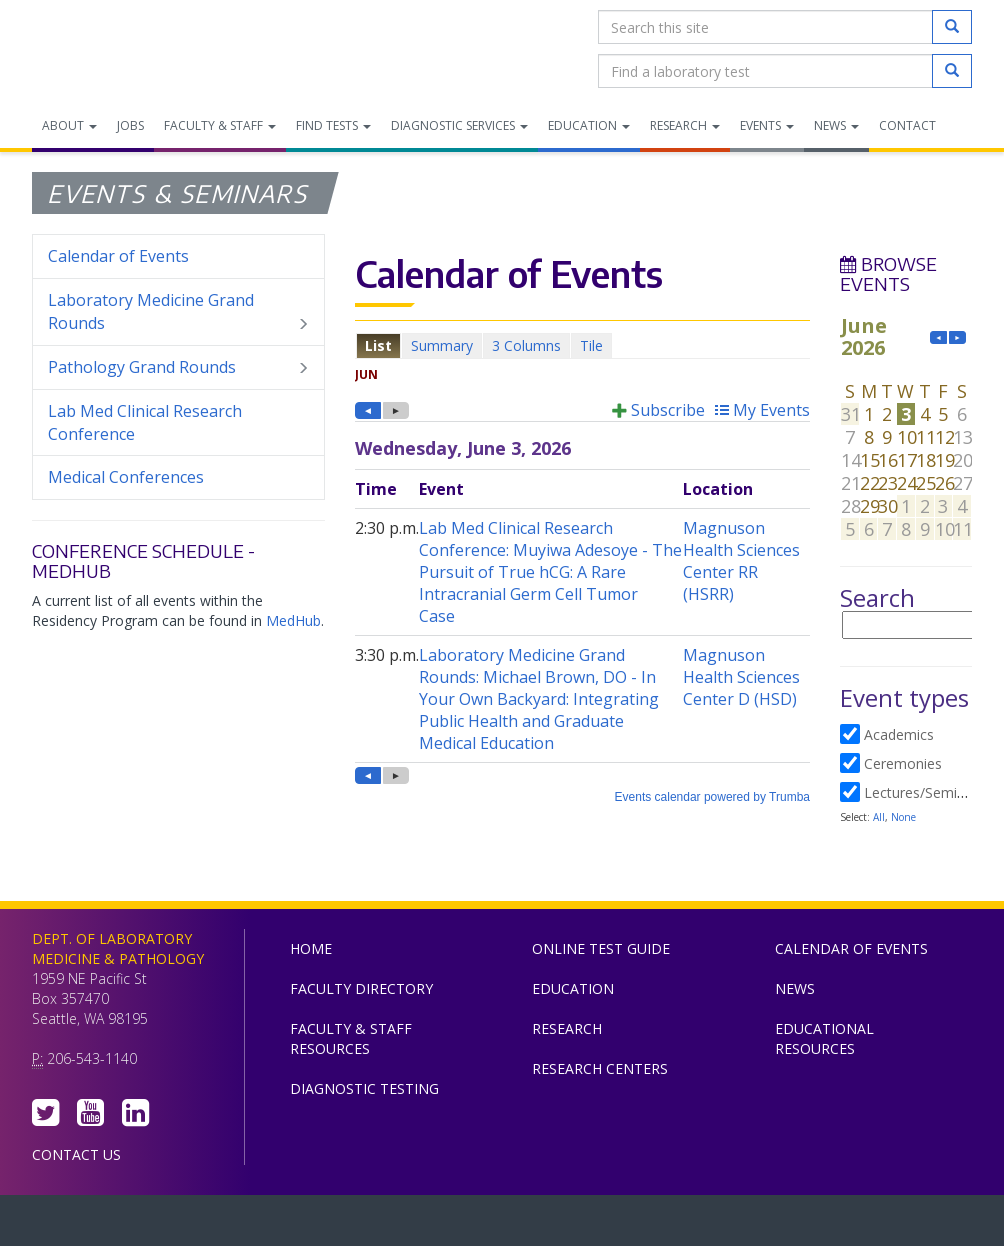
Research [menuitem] (685, 125)
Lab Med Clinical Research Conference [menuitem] (145, 422)
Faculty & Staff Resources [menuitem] (351, 1038)
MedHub (293, 620)
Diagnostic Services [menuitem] (459, 125)
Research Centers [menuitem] (600, 1068)
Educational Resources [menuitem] (824, 1038)
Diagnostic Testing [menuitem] (364, 1088)
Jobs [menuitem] (130, 125)
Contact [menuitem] (907, 125)
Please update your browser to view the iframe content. (582, 345)
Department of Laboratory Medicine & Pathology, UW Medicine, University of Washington (134, 49)
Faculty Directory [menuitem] (361, 988)
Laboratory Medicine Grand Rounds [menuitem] (178, 312)
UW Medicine (337, 1225)
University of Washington (587, 1225)
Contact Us (76, 1154)
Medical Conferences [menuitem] (126, 477)
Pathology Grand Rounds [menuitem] (178, 367)
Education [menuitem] (589, 125)
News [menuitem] (836, 125)
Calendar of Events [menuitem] (118, 256)
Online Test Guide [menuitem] (601, 948)
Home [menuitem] (311, 948)
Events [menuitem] (767, 125)
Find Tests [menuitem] (333, 125)
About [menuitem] (69, 125)
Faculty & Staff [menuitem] (220, 125)
